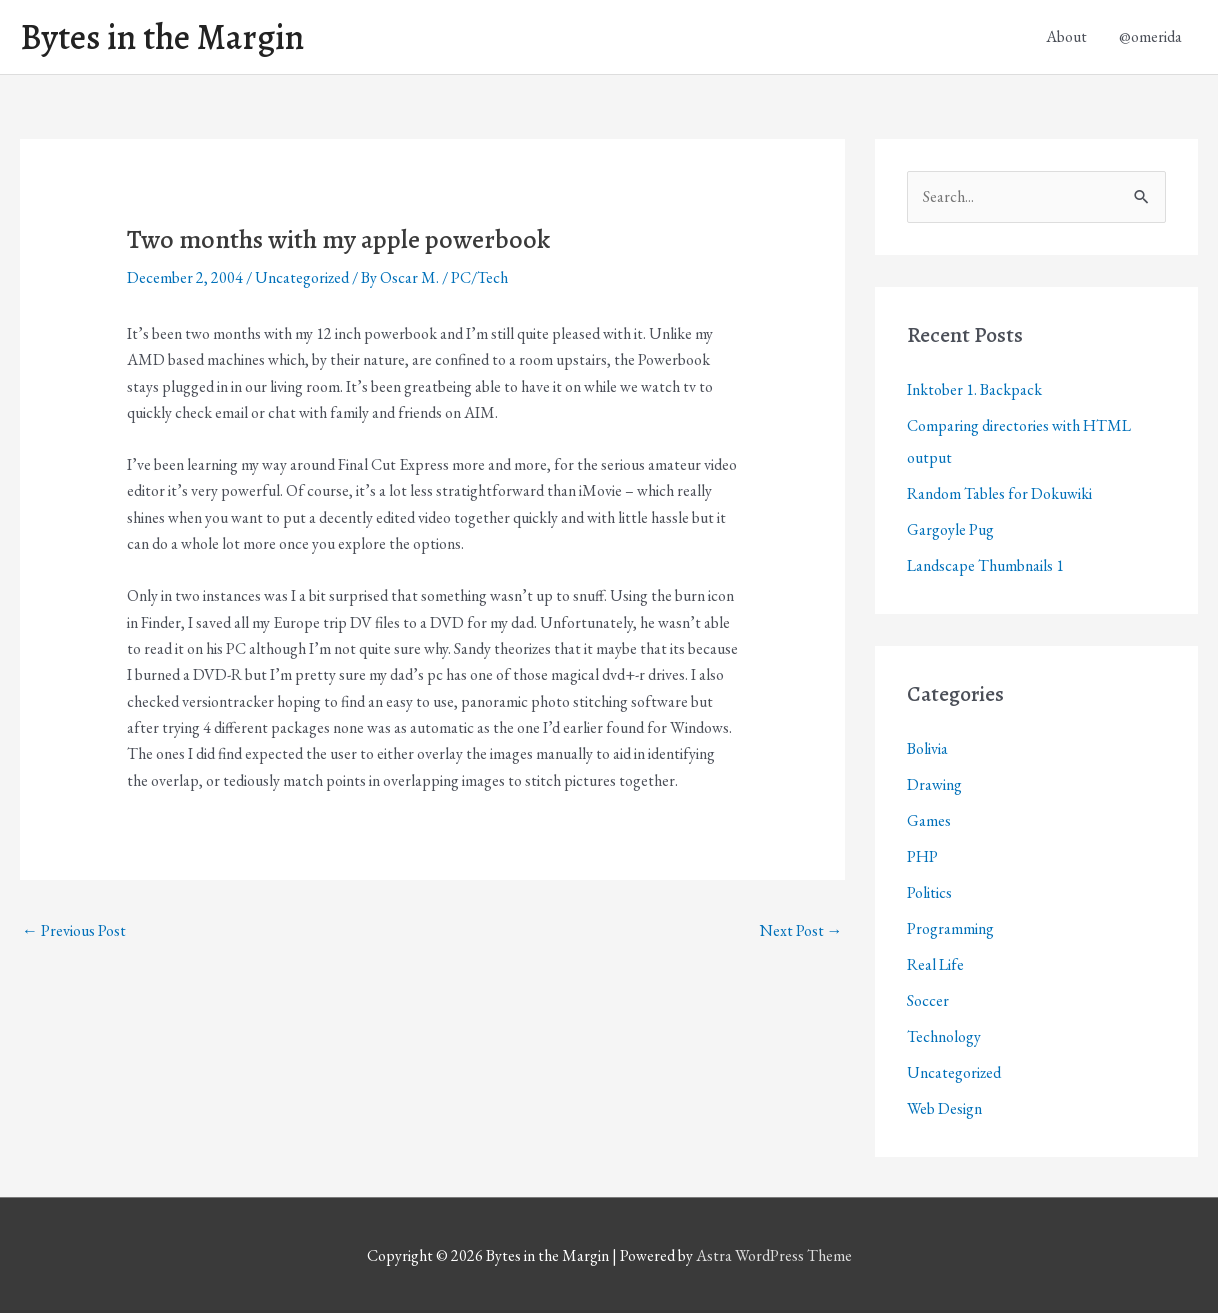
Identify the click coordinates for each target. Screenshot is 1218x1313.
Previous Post (74, 930)
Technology (944, 1036)
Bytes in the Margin (162, 37)
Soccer (928, 1000)
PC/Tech (479, 277)
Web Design (944, 1108)
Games (929, 820)
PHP (922, 856)
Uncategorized (302, 277)
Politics (929, 892)
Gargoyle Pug (950, 529)
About (1066, 36)
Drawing (934, 784)
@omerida (1150, 36)
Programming (950, 928)
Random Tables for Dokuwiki (999, 493)
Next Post (801, 930)
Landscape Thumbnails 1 (985, 565)
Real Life (935, 964)
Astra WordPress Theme (774, 1255)
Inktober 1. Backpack (974, 389)
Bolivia (927, 748)
